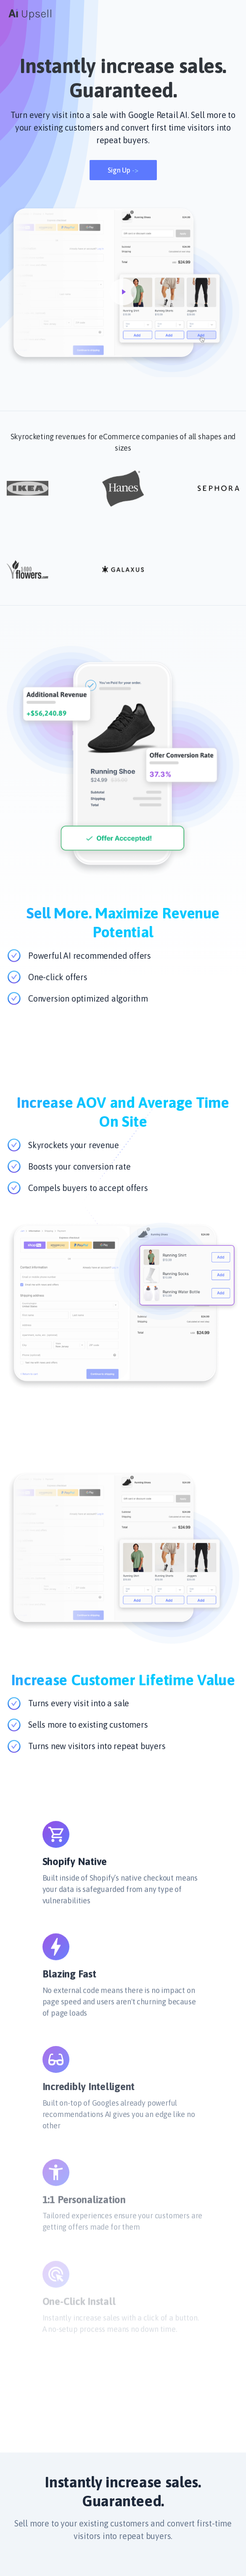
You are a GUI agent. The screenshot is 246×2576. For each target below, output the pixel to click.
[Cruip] (30, 13)
